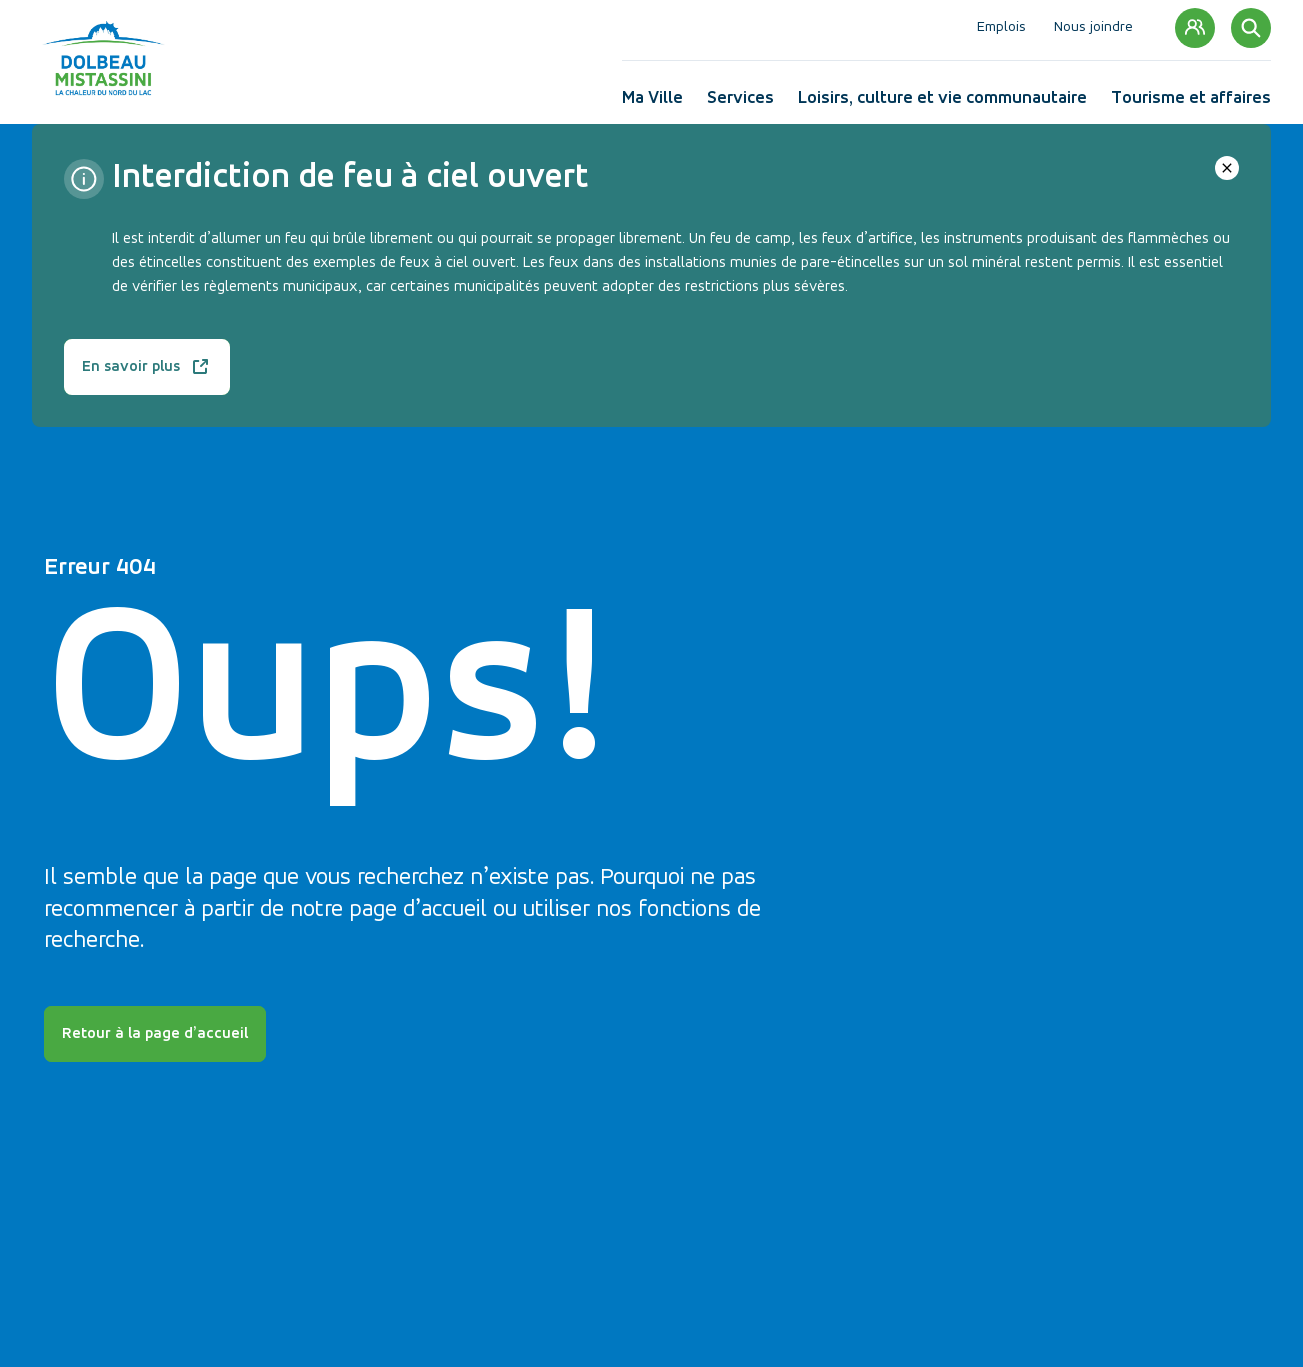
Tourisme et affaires (1191, 102)
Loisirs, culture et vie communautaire (942, 102)
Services (740, 102)
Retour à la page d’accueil (155, 1034)
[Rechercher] (1251, 28)
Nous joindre (1093, 27)
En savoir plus (147, 375)
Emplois (1001, 27)
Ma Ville (652, 102)
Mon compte (1195, 28)
